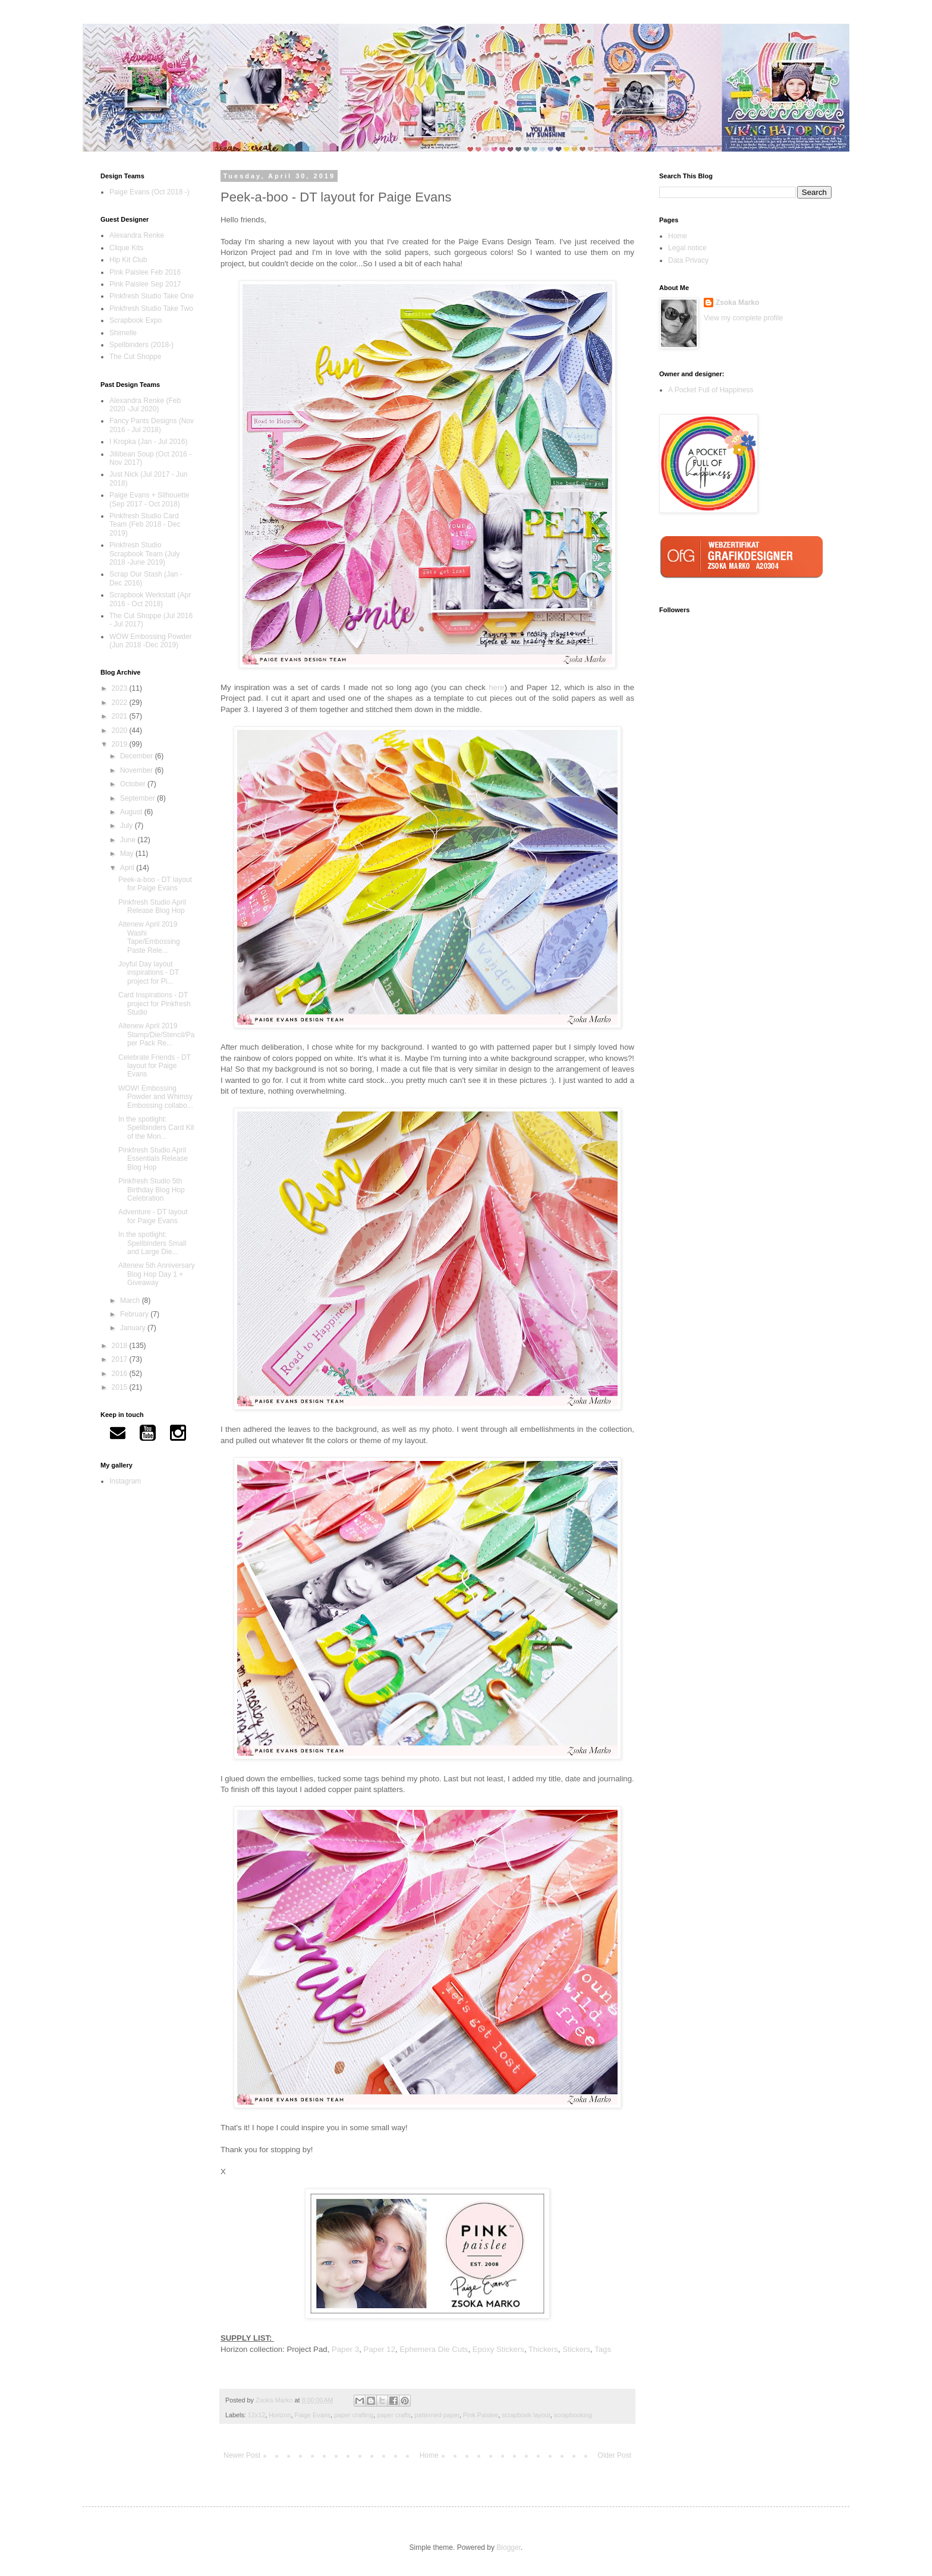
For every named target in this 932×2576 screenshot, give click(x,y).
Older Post (614, 2455)
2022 (121, 702)
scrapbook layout (526, 2414)
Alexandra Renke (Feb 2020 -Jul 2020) (145, 404)
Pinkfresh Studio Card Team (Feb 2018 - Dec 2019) (144, 524)
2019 (121, 744)
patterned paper (436, 2414)
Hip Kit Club (128, 260)
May (128, 853)
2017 (121, 1359)
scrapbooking (573, 2414)
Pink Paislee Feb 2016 (145, 272)
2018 (121, 1345)
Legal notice (687, 248)
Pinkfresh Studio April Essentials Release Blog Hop (153, 1159)
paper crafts (394, 2414)
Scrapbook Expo (135, 320)
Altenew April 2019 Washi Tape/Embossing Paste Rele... (149, 937)
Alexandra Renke (136, 235)
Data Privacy (688, 260)
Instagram (125, 1481)
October (133, 784)
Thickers (543, 2349)
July (127, 825)
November (137, 770)
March (131, 1300)
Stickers (576, 2349)
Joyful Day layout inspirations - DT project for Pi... (148, 972)
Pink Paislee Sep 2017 (145, 284)
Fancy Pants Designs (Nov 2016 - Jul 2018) (151, 425)
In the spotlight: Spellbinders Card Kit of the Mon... (156, 1128)
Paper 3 (345, 2349)
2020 (121, 730)
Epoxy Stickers (498, 2349)
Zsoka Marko (737, 302)
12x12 (256, 2414)
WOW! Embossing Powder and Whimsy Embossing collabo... (155, 1097)
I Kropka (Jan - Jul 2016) (148, 441)
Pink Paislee (480, 2414)
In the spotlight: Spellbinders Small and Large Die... (152, 1243)
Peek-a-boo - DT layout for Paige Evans (155, 884)
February (135, 1314)
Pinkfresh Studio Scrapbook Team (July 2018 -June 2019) (144, 553)
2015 (121, 1387)
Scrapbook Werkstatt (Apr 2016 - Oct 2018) (150, 599)
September (138, 798)
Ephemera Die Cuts (433, 2349)
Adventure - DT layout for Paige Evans (153, 1216)
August (132, 812)
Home (429, 2455)
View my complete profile (743, 318)
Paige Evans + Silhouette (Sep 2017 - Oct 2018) (149, 499)
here (496, 687)
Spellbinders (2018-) (141, 345)
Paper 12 (379, 2349)
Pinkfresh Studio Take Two (151, 308)
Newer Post (241, 2455)
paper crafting (353, 2414)
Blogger (508, 2547)
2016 (121, 1373)
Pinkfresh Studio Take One (151, 296)
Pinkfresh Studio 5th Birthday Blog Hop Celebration (151, 1189)
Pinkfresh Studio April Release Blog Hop (152, 906)
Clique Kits (126, 248)
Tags (602, 2349)
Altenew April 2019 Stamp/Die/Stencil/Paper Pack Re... (156, 1034)
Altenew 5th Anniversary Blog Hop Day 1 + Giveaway (156, 1274)
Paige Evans (312, 2414)
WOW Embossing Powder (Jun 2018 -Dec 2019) (150, 640)
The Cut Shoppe (135, 356)
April (128, 868)
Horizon (280, 2414)
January (133, 1328)
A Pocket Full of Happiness (710, 390)
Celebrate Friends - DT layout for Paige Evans (154, 1066)
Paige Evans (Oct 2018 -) (149, 192)
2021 (121, 716)
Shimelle (123, 333)
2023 (121, 688)
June (128, 840)
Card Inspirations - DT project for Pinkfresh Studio (154, 1003)
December (137, 756)
